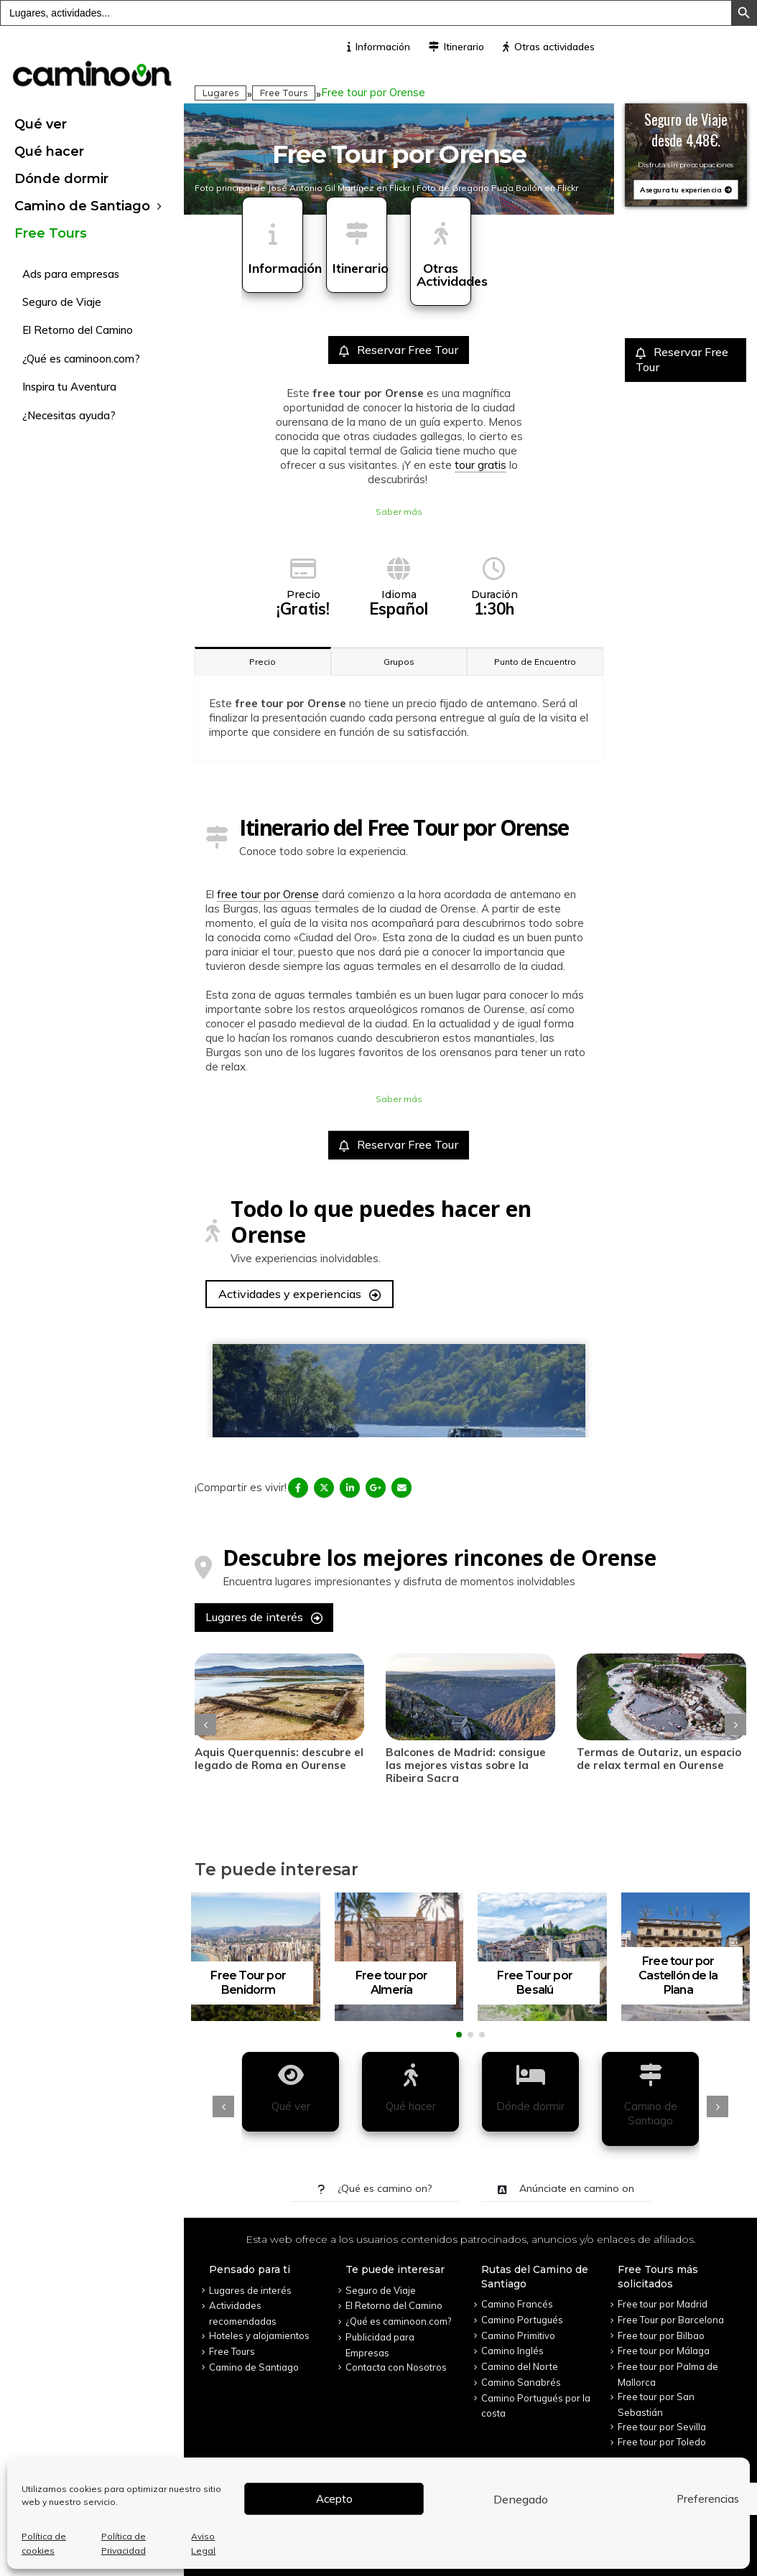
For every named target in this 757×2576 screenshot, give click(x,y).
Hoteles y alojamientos (259, 2335)
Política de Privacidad (123, 2543)
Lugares (220, 93)
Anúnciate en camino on (566, 2188)
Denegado (520, 2499)
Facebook (298, 1488)
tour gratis (480, 465)
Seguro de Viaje (61, 302)
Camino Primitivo (518, 2335)
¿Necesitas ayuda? (69, 415)
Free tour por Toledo (662, 2441)
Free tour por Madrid (662, 2304)
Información (378, 46)
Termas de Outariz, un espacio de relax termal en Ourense (659, 1758)
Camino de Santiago (82, 206)
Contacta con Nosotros (396, 2367)
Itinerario (456, 46)
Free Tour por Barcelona (671, 2319)
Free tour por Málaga (664, 2350)
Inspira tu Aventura (69, 386)
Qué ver (40, 124)
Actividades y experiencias (299, 1294)
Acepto (334, 2499)
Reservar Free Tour (398, 349)
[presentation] (205, 1724)
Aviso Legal (203, 2543)
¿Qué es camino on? (375, 2188)
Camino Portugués (522, 2319)
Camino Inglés (512, 2350)
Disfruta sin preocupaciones (686, 165)
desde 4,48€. (685, 139)
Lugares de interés (263, 1617)
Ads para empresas (70, 274)
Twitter (324, 1488)
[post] (279, 1696)
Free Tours (50, 233)
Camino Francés (517, 2304)
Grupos (399, 661)
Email (401, 1488)
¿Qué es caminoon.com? (81, 358)
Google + (376, 1488)
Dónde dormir (61, 179)
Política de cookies (44, 2543)
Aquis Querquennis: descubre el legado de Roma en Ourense (279, 1758)
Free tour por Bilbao (661, 2335)
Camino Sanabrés (521, 2382)
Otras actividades (549, 46)
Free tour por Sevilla (662, 2426)
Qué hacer (49, 151)
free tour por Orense (268, 894)
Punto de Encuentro (535, 661)
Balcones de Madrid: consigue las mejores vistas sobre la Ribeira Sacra (466, 1765)
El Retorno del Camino (77, 330)
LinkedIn (350, 1488)
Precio (262, 661)
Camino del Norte (519, 2366)
